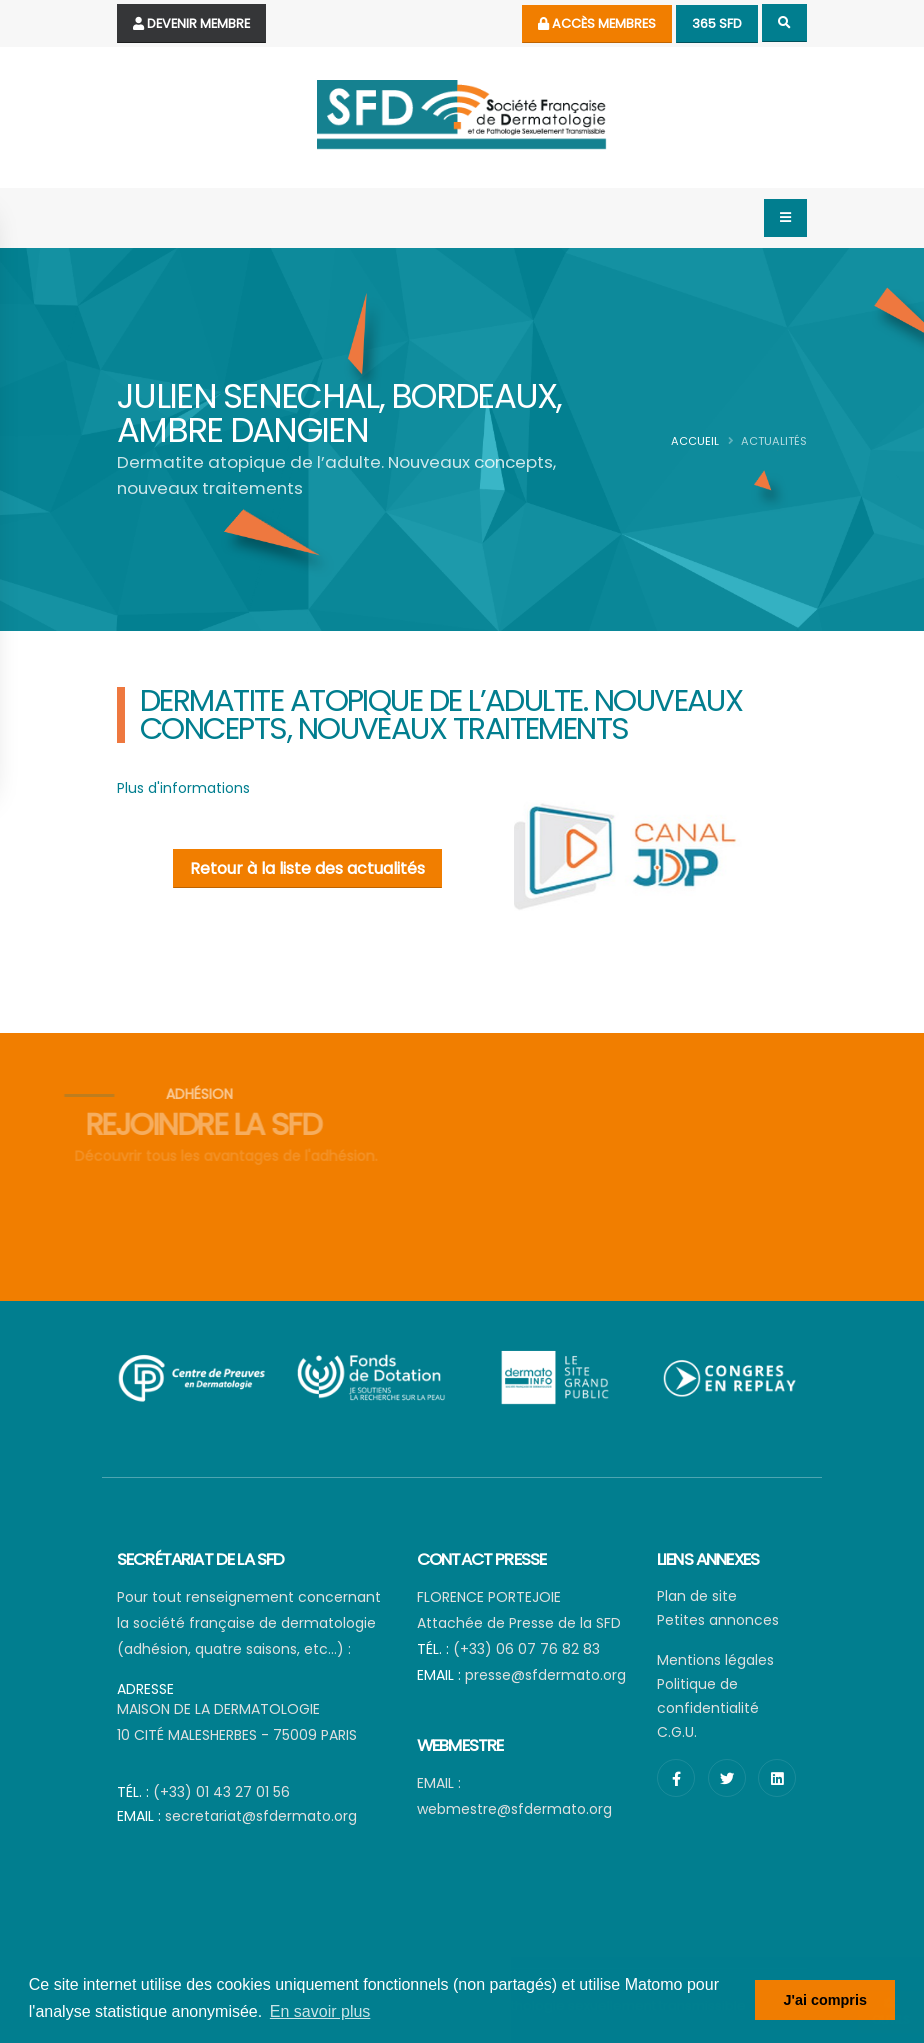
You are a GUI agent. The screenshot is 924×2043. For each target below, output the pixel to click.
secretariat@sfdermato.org (261, 1816)
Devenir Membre (191, 23)
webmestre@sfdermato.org (514, 1809)
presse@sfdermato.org (545, 1675)
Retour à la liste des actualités (307, 868)
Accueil (695, 441)
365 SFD (717, 23)
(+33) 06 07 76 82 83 (526, 1649)
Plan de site (697, 1596)
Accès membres (597, 23)
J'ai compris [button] (824, 2000)
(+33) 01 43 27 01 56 (221, 1792)
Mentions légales (715, 1660)
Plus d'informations (183, 788)
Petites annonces (718, 1620)
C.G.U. (677, 1732)
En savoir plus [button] (320, 2011)
